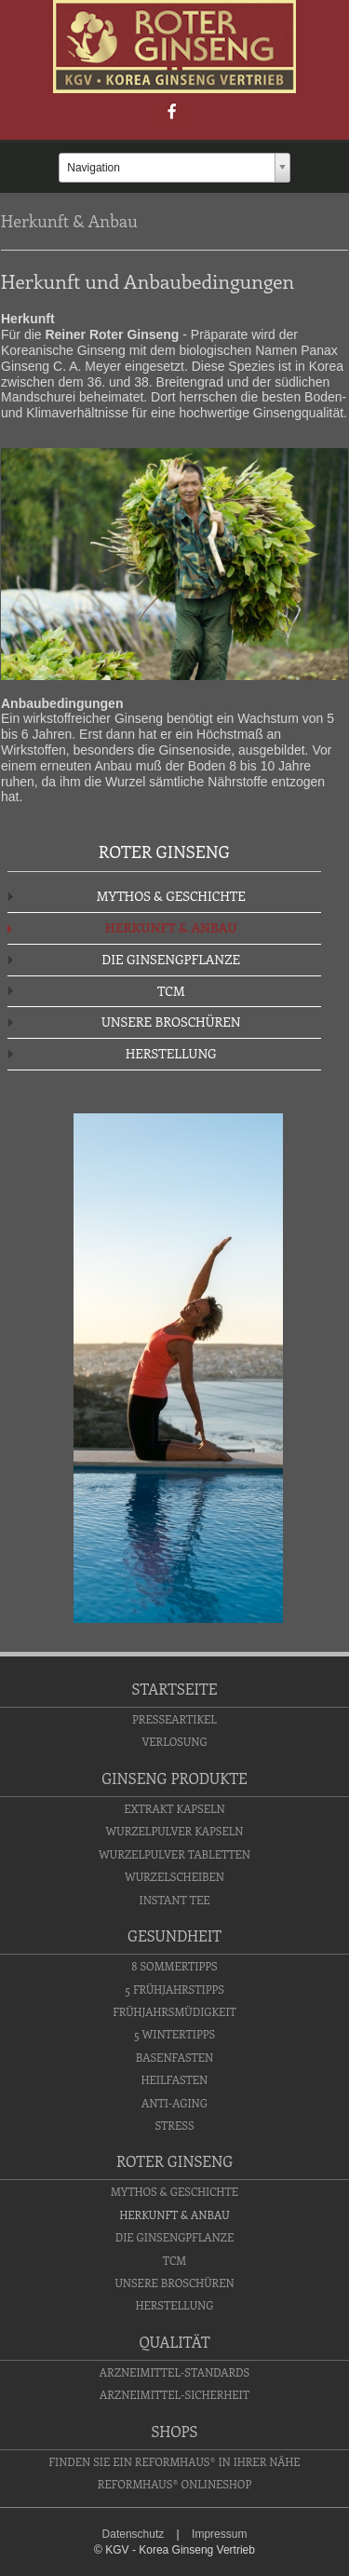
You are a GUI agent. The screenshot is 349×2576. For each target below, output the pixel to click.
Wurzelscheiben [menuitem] (174, 1876)
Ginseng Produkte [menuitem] (174, 1778)
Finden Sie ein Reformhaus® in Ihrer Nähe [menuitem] (174, 2461)
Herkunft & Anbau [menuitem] (171, 927)
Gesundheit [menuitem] (174, 1935)
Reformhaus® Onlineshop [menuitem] (174, 2483)
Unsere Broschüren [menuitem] (171, 1021)
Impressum (219, 2534)
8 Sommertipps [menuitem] (174, 1965)
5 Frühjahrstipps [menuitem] (174, 1989)
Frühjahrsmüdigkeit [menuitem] (174, 2011)
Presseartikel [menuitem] (174, 1718)
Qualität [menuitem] (174, 2341)
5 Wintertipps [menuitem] (174, 2033)
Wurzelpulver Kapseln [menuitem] (175, 1830)
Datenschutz (133, 2534)
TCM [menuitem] (171, 991)
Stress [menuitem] (174, 2125)
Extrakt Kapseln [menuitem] (174, 1808)
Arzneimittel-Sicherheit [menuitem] (174, 2394)
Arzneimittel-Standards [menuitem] (174, 2372)
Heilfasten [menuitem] (174, 2079)
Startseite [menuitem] (175, 1688)
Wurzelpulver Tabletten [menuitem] (174, 1854)
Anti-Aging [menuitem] (174, 2102)
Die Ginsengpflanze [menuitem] (170, 959)
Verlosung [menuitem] (174, 1741)
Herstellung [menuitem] (171, 1053)
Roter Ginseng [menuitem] (174, 2161)
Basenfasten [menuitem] (174, 2057)
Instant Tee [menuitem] (174, 1899)
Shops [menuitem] (175, 2431)
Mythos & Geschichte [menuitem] (171, 896)
